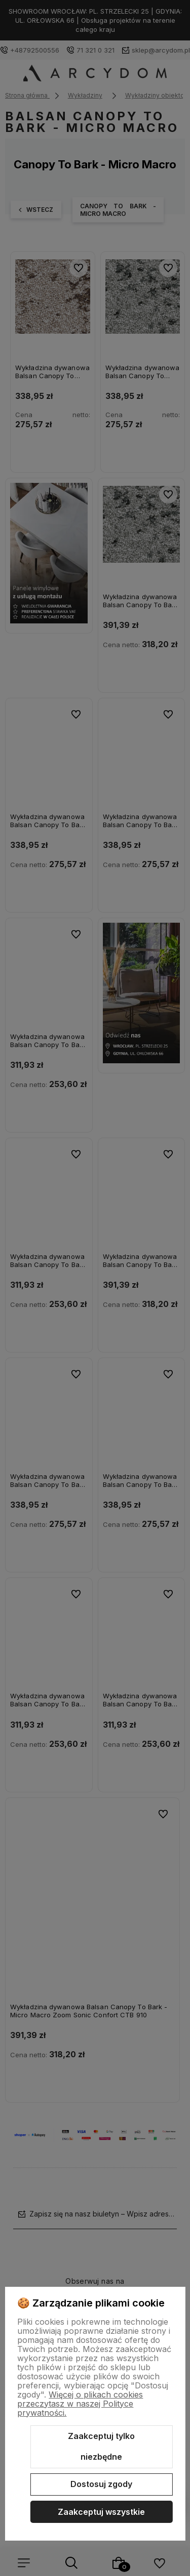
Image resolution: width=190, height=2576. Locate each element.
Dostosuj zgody (101, 2484)
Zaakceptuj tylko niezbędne (101, 2446)
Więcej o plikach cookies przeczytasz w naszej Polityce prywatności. (80, 2403)
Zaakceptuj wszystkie (101, 2512)
